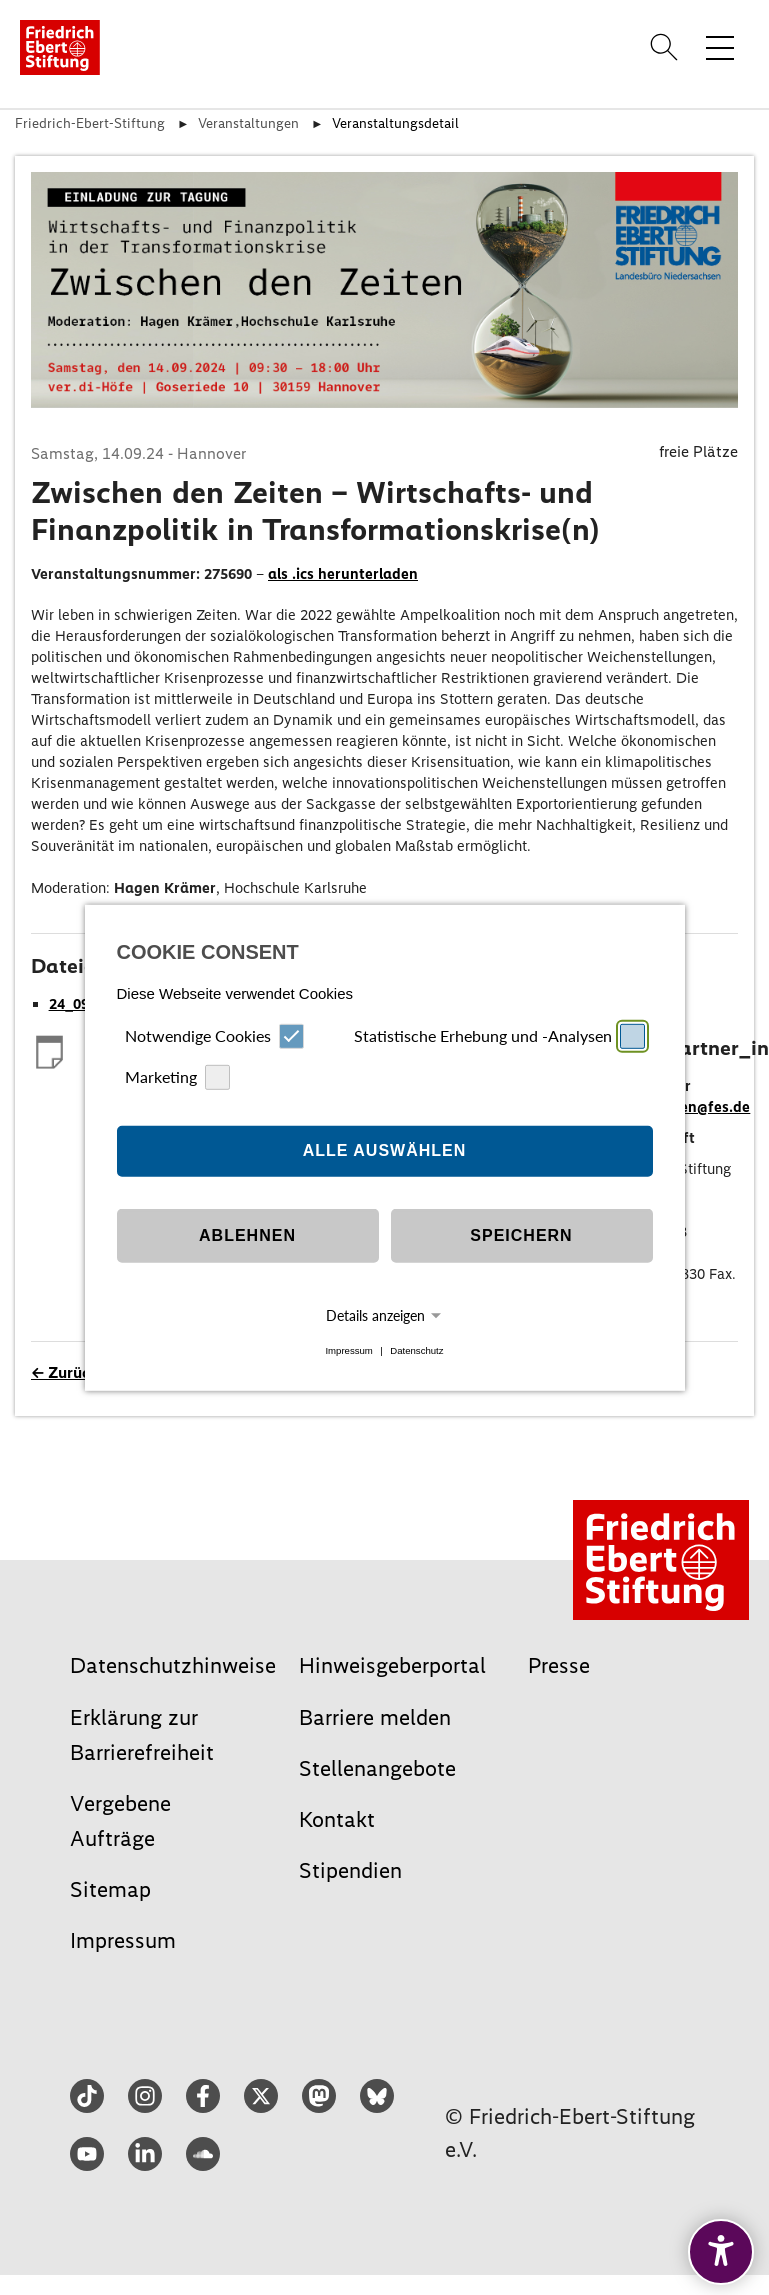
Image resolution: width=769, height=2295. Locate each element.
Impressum (348, 1350)
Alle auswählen (385, 1150)
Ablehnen (247, 1235)
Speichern (521, 1235)
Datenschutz (416, 1350)
